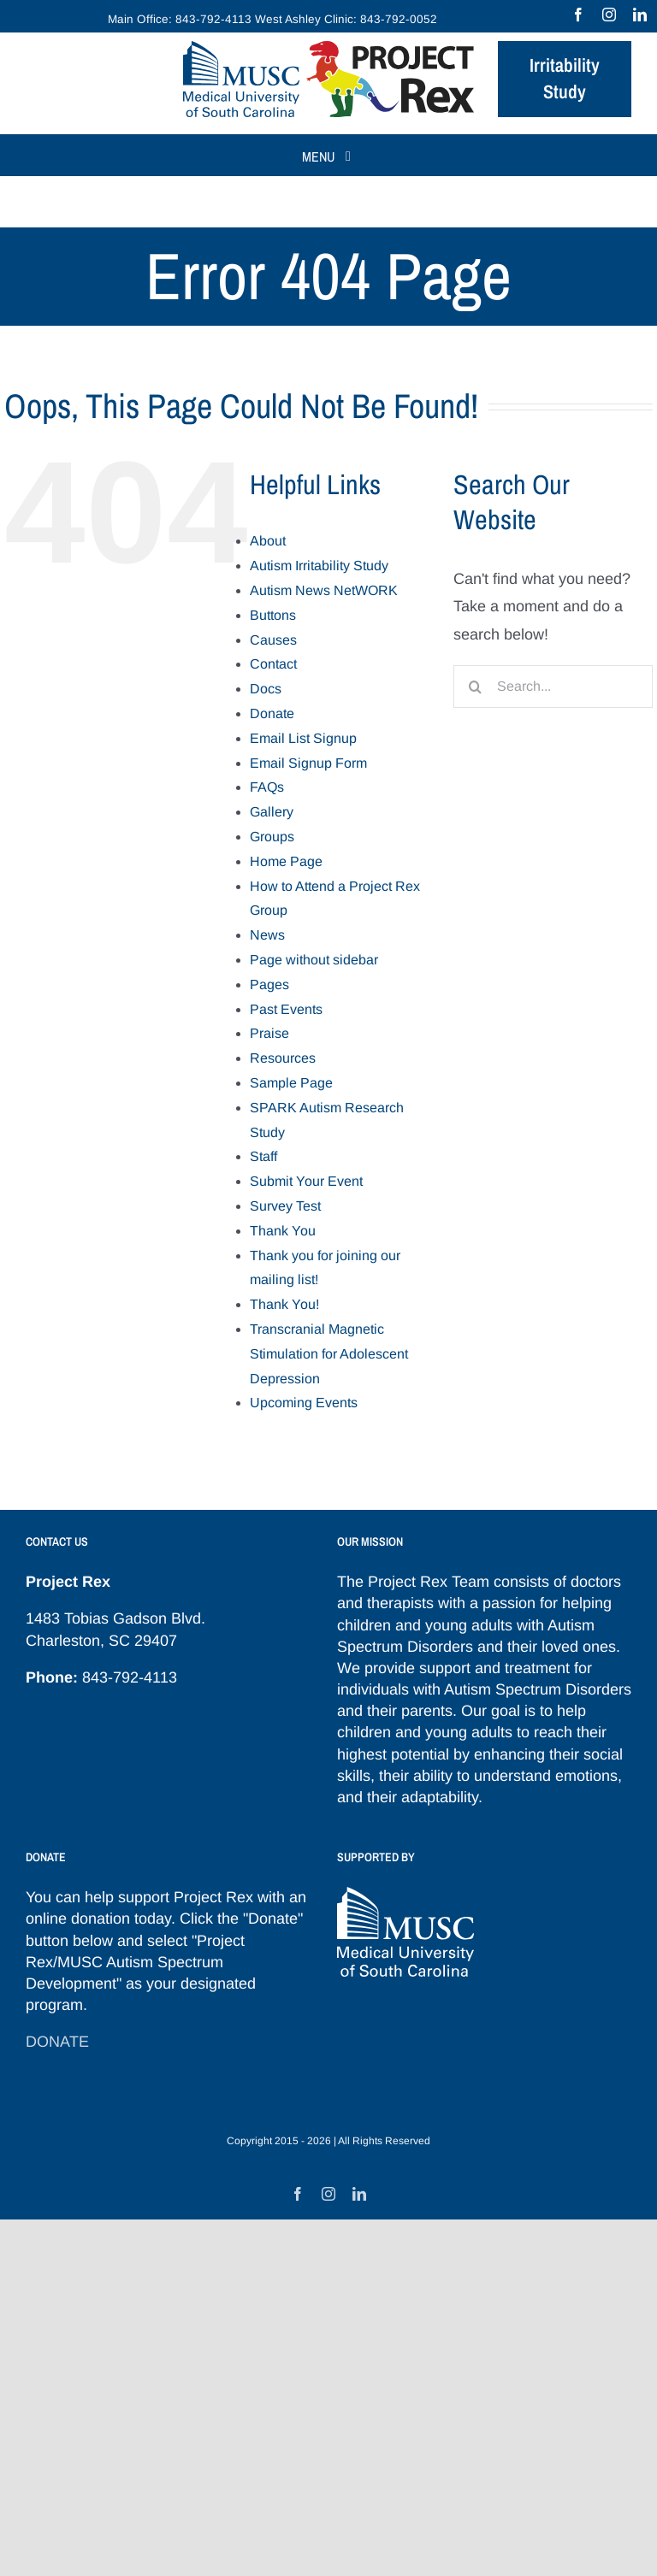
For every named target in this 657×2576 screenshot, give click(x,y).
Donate (272, 713)
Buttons (273, 615)
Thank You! (284, 1304)
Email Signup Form (308, 763)
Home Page (286, 861)
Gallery (271, 812)
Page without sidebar (314, 959)
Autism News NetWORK (324, 590)
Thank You (283, 1230)
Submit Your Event (306, 1181)
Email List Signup (303, 738)
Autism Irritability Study (319, 565)
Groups (272, 836)
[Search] (474, 686)
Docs (265, 688)
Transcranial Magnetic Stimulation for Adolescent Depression (329, 1354)
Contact (273, 664)
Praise (269, 1033)
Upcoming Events (304, 1402)
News (267, 935)
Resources (283, 1058)
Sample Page (291, 1083)
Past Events (286, 1009)
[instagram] (609, 14)
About (268, 540)
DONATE (57, 2041)
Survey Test (285, 1206)
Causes (273, 640)
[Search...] (553, 686)
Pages (269, 984)
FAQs (267, 787)
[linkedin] (640, 14)
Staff (263, 1156)
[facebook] (578, 14)
